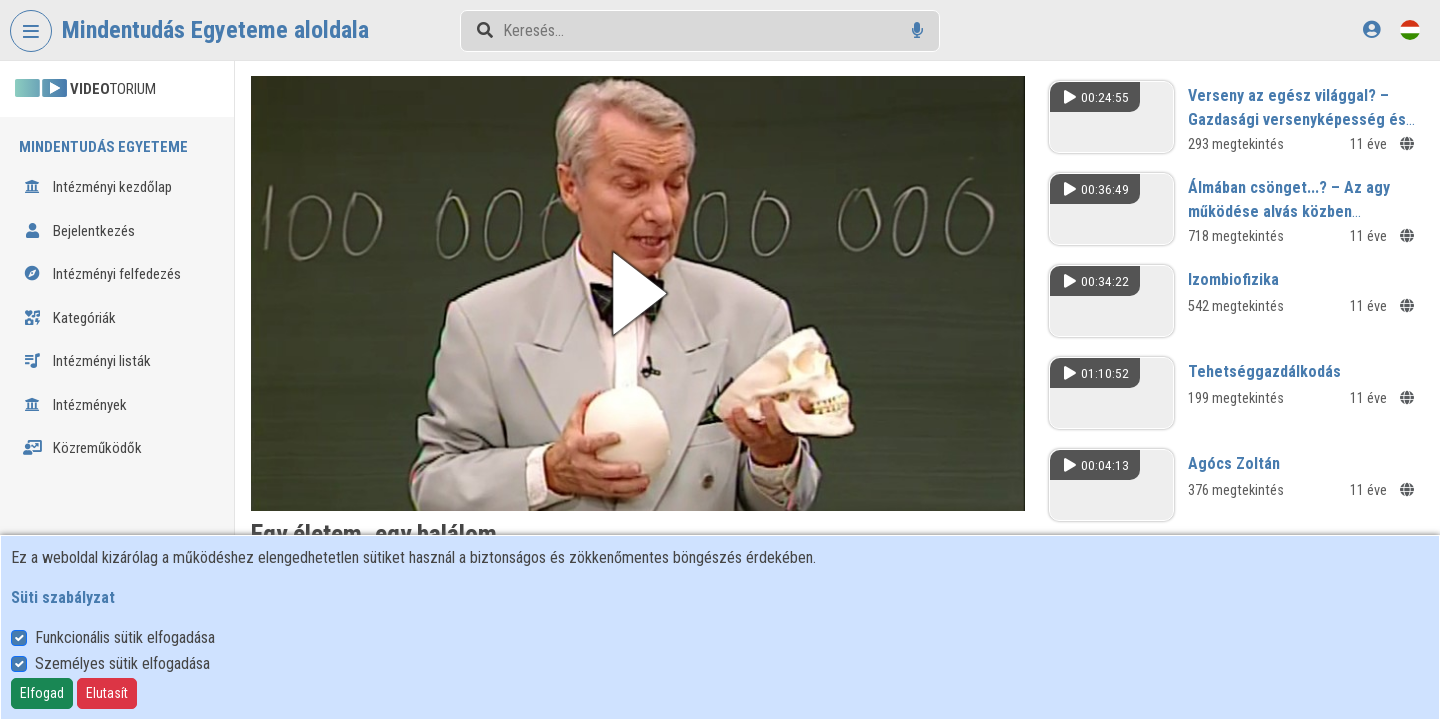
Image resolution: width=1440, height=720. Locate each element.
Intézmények (75, 405)
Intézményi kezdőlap (97, 187)
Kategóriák (69, 318)
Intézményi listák (87, 361)
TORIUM (85, 89)
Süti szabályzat (63, 597)
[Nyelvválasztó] (1410, 29)
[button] (638, 293)
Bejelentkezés (79, 231)
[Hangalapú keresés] (917, 30)
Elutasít (107, 693)
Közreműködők (82, 448)
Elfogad (42, 693)
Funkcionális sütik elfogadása (125, 637)
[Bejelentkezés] (1371, 29)
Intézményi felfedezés (102, 274)
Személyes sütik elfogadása (122, 663)
